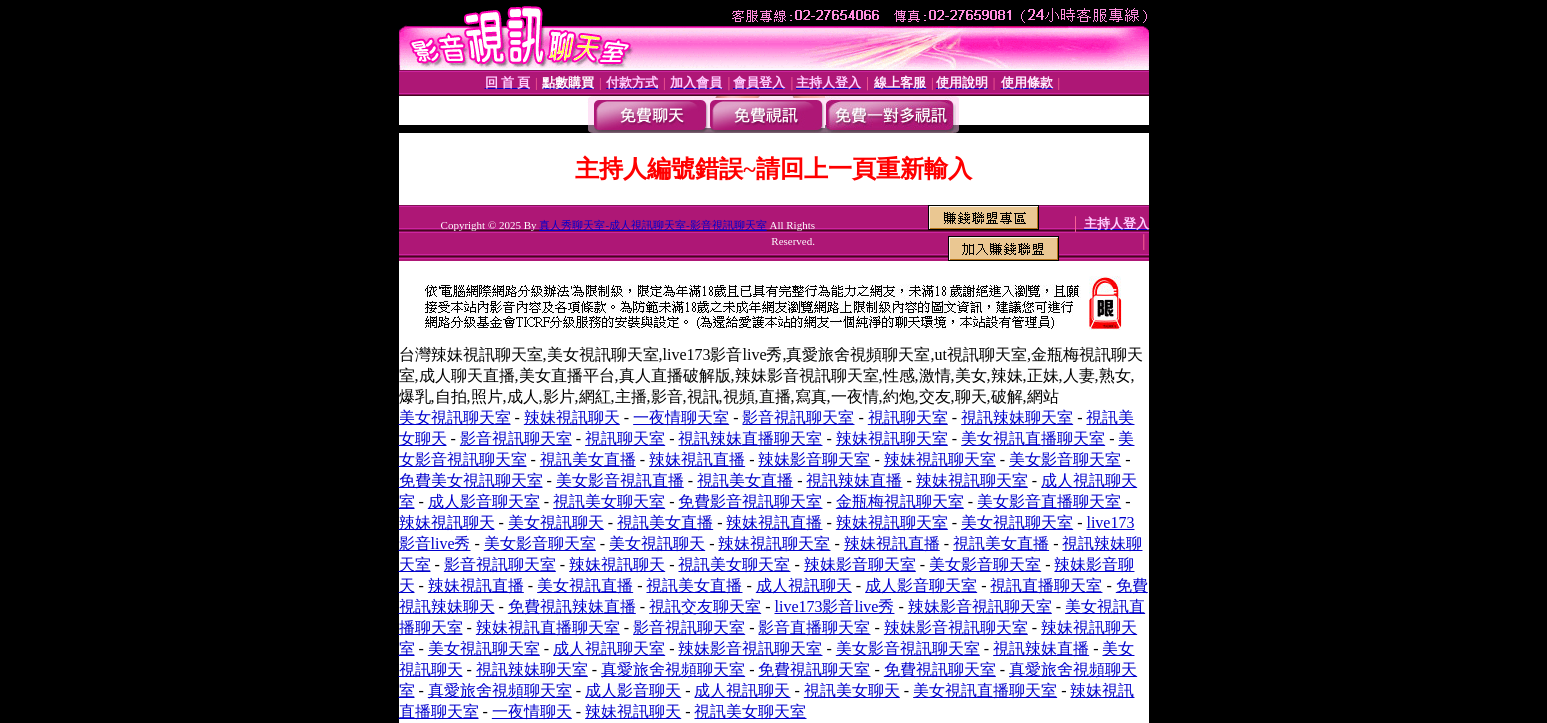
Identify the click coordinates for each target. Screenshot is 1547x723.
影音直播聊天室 (814, 627)
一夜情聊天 (532, 711)
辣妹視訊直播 (697, 459)
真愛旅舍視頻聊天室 (673, 669)
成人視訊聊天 (804, 585)
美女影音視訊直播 (620, 480)
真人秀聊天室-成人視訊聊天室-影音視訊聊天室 (652, 225)
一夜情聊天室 (681, 417)
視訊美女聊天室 (609, 501)
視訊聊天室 (908, 417)
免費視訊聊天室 (814, 669)
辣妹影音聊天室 (814, 459)
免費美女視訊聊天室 (471, 480)
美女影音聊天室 (1065, 459)
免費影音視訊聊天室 (750, 501)
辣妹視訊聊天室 (892, 438)
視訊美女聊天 (852, 690)
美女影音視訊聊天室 (908, 648)
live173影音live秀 (834, 606)
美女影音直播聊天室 (1049, 501)
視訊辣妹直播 (854, 480)
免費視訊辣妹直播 (572, 606)
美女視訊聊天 (556, 522)
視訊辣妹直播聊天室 (750, 438)
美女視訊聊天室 (455, 417)
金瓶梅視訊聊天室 (900, 501)
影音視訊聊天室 (798, 417)
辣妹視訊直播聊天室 (548, 627)
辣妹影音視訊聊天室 (980, 606)
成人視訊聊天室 (609, 648)
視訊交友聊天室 (705, 606)
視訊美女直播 (588, 459)
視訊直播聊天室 (1046, 585)
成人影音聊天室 (484, 501)
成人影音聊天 (633, 690)
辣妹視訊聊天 (572, 417)
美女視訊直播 (585, 585)
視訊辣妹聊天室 (1017, 417)
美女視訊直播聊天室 (1033, 438)
